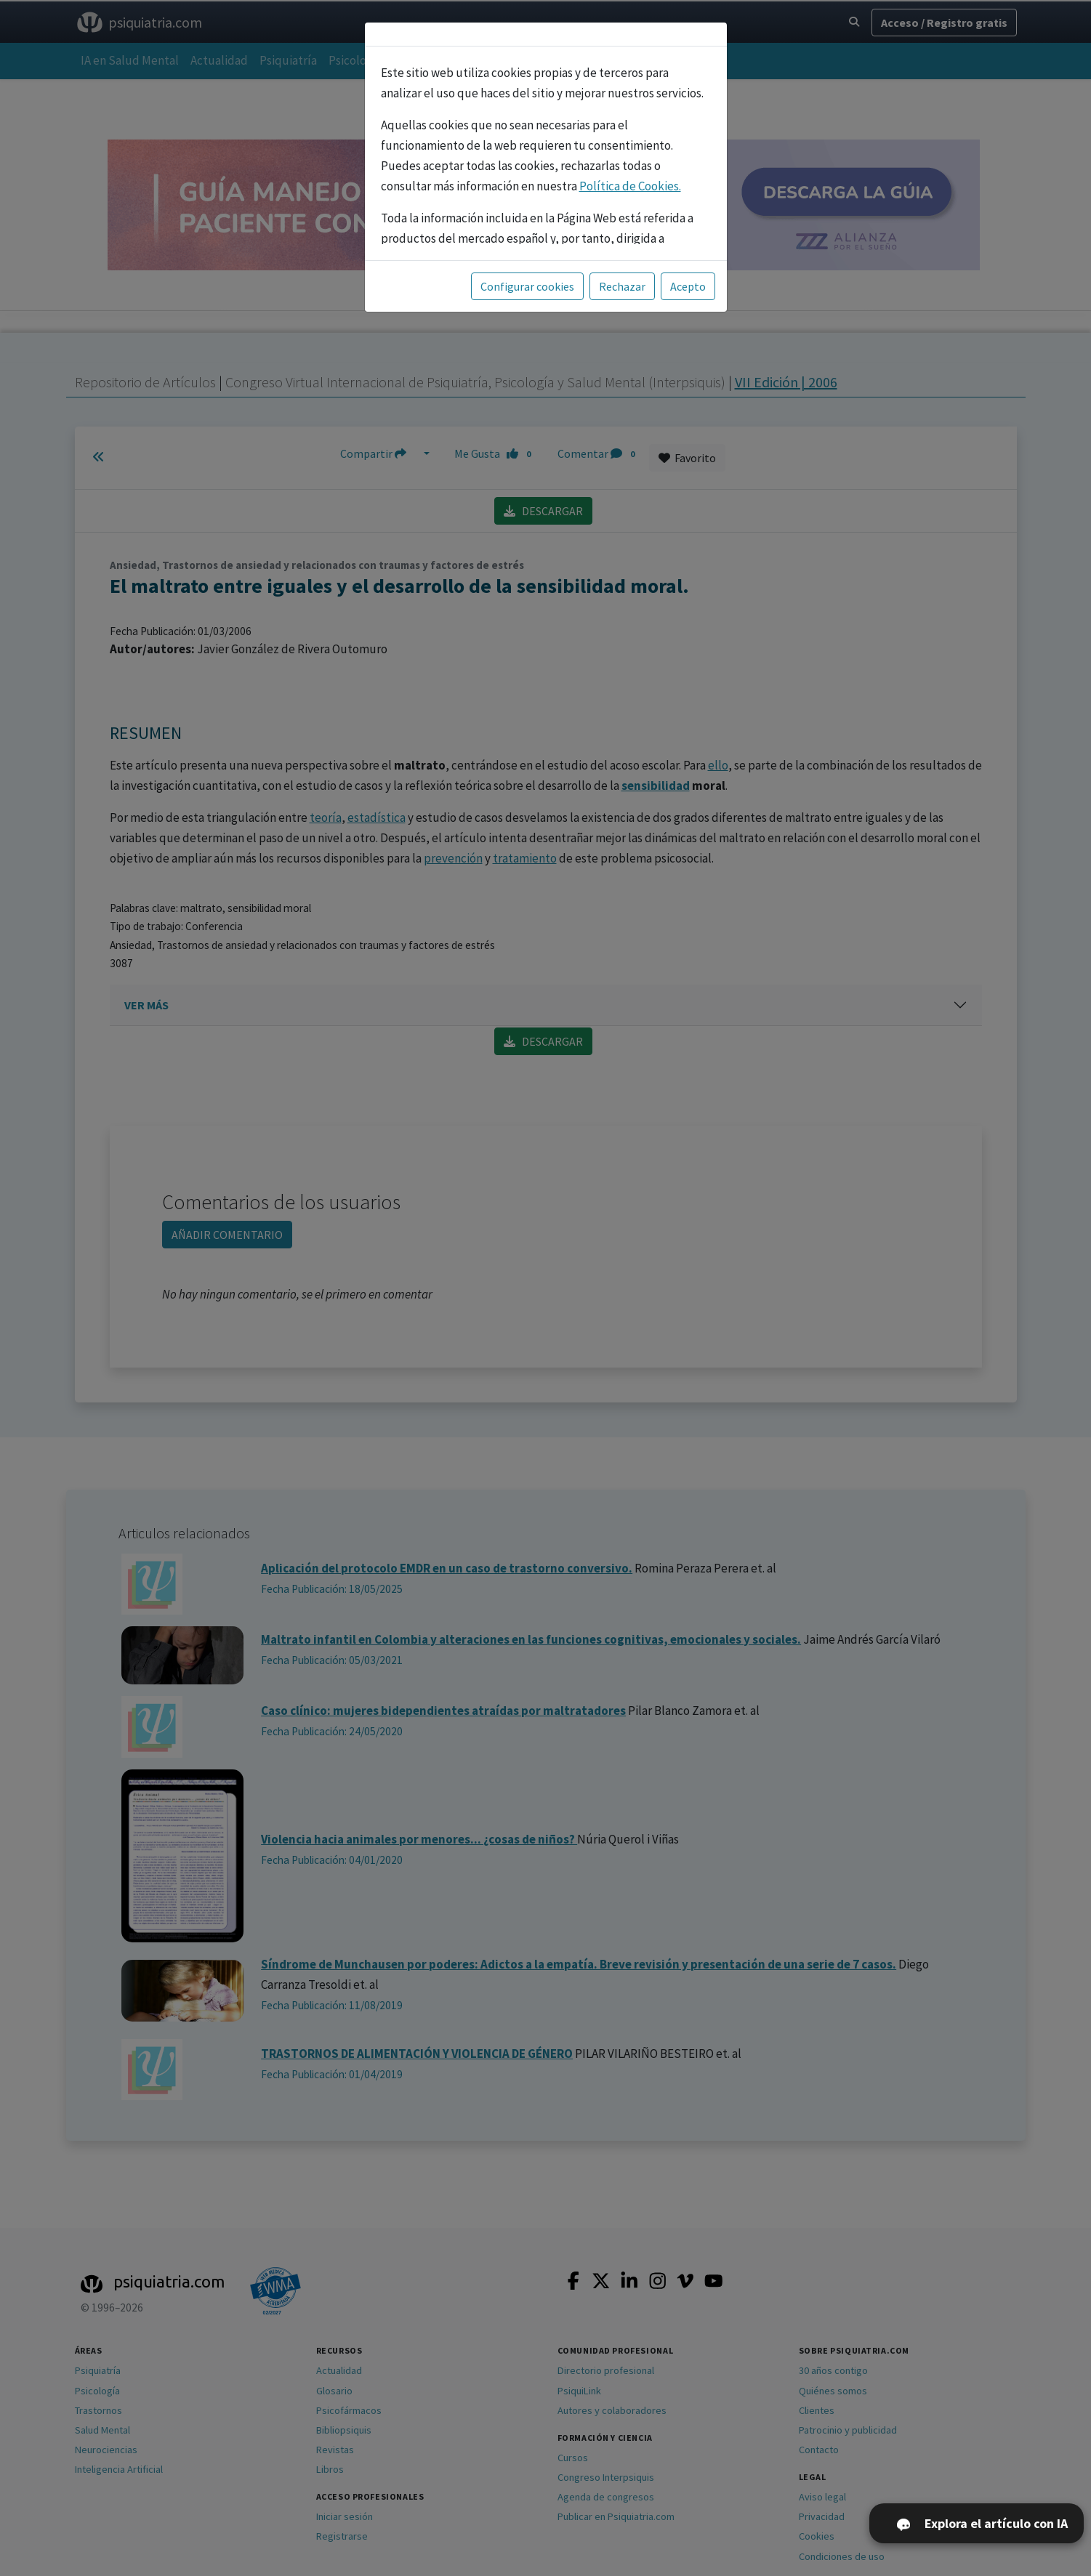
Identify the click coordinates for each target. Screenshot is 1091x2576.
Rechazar (622, 286)
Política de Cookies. (630, 186)
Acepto (688, 286)
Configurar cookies (527, 286)
